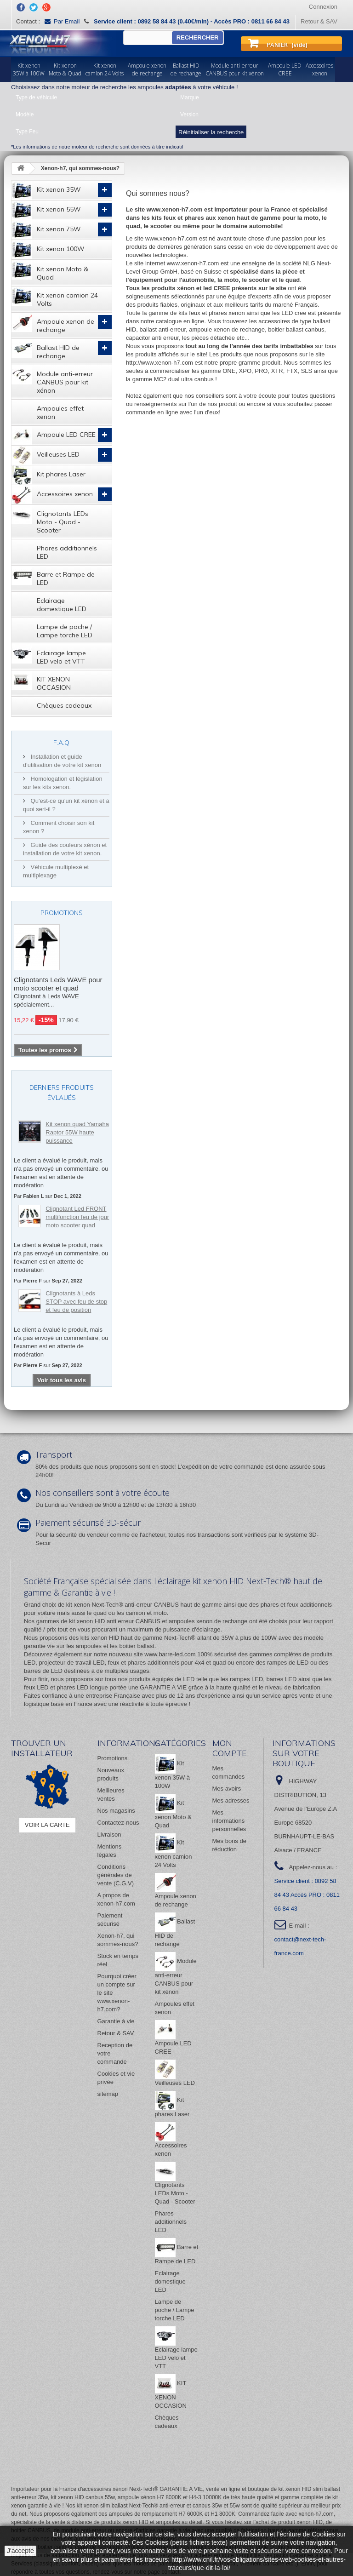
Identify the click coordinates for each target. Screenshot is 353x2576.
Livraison (109, 1834)
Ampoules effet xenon (60, 412)
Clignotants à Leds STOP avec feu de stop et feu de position (76, 1301)
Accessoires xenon (52, 494)
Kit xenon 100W (48, 249)
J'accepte (20, 2550)
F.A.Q (61, 742)
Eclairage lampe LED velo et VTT (48, 654)
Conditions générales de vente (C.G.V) (115, 1875)
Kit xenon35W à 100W (29, 69)
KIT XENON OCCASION (41, 681)
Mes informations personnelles (229, 1820)
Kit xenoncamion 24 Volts (104, 69)
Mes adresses (231, 1800)
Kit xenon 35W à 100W (172, 1774)
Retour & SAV (319, 21)
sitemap (108, 2093)
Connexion (323, 6)
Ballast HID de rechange (45, 349)
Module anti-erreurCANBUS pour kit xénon (234, 69)
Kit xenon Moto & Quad (49, 270)
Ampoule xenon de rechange (52, 323)
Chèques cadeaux (64, 705)
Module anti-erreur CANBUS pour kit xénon (52, 380)
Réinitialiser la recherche (211, 132)
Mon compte (229, 1748)
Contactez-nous (118, 1822)
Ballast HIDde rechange (186, 69)
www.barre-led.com (169, 1654)
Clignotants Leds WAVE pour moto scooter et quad (58, 984)
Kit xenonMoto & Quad (65, 69)
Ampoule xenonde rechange (147, 69)
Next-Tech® (179, 1637)
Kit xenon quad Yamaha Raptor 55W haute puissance (77, 1132)
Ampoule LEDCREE (285, 69)
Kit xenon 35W (46, 190)
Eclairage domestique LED (61, 604)
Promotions (61, 913)
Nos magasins (116, 1810)
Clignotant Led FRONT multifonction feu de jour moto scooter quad (77, 1217)
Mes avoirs (226, 1788)
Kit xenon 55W (46, 210)
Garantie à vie (116, 2021)
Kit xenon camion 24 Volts (54, 297)
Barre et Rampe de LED (53, 576)
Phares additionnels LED (67, 552)
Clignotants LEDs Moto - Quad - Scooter (49, 519)
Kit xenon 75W (46, 230)
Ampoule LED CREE (53, 435)
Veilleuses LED (45, 455)
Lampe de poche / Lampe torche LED (64, 631)
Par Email (62, 21)
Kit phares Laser (48, 475)
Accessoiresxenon (319, 69)
